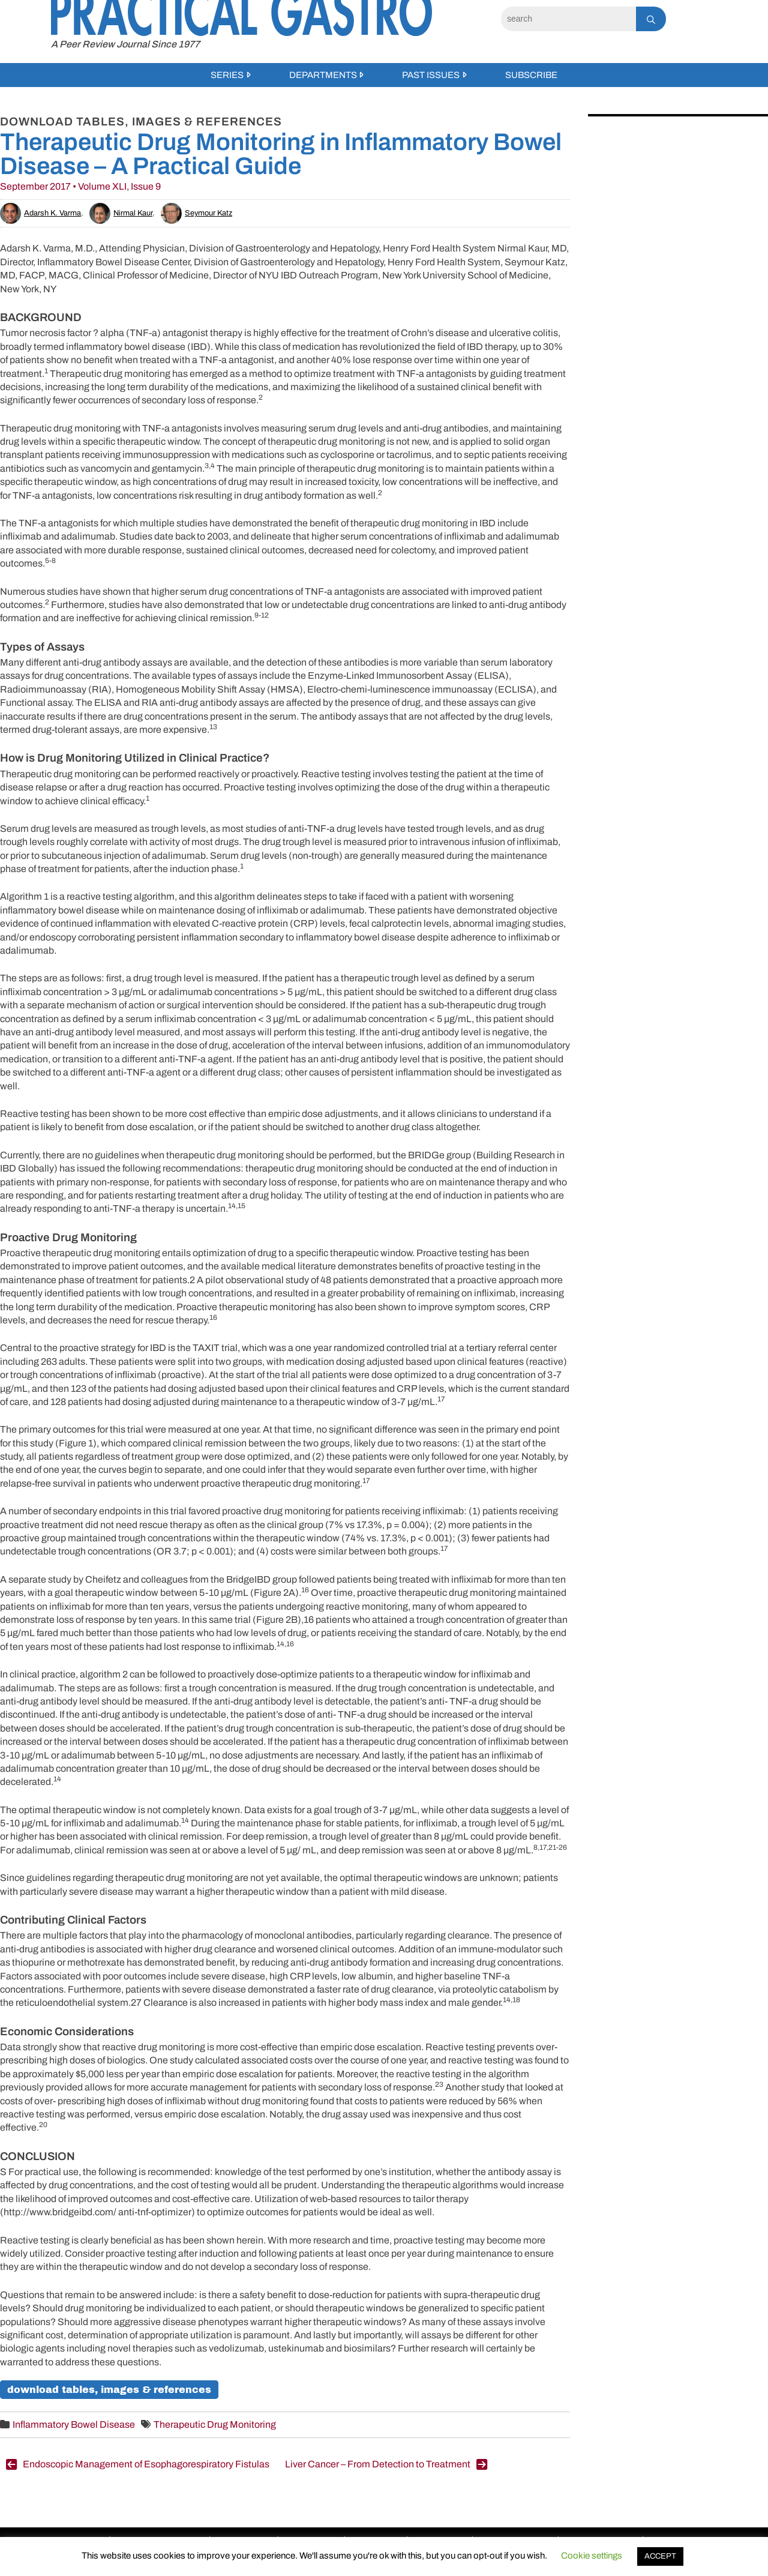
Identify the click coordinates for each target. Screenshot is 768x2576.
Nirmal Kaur (120, 213)
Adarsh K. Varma (40, 213)
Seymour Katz (196, 213)
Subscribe (531, 75)
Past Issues (431, 75)
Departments (323, 75)
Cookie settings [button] (591, 2555)
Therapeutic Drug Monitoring (215, 2424)
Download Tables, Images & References (109, 2390)
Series (227, 75)
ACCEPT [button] (660, 2556)
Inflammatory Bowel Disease (74, 2424)
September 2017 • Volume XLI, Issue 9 (80, 186)
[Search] (568, 19)
